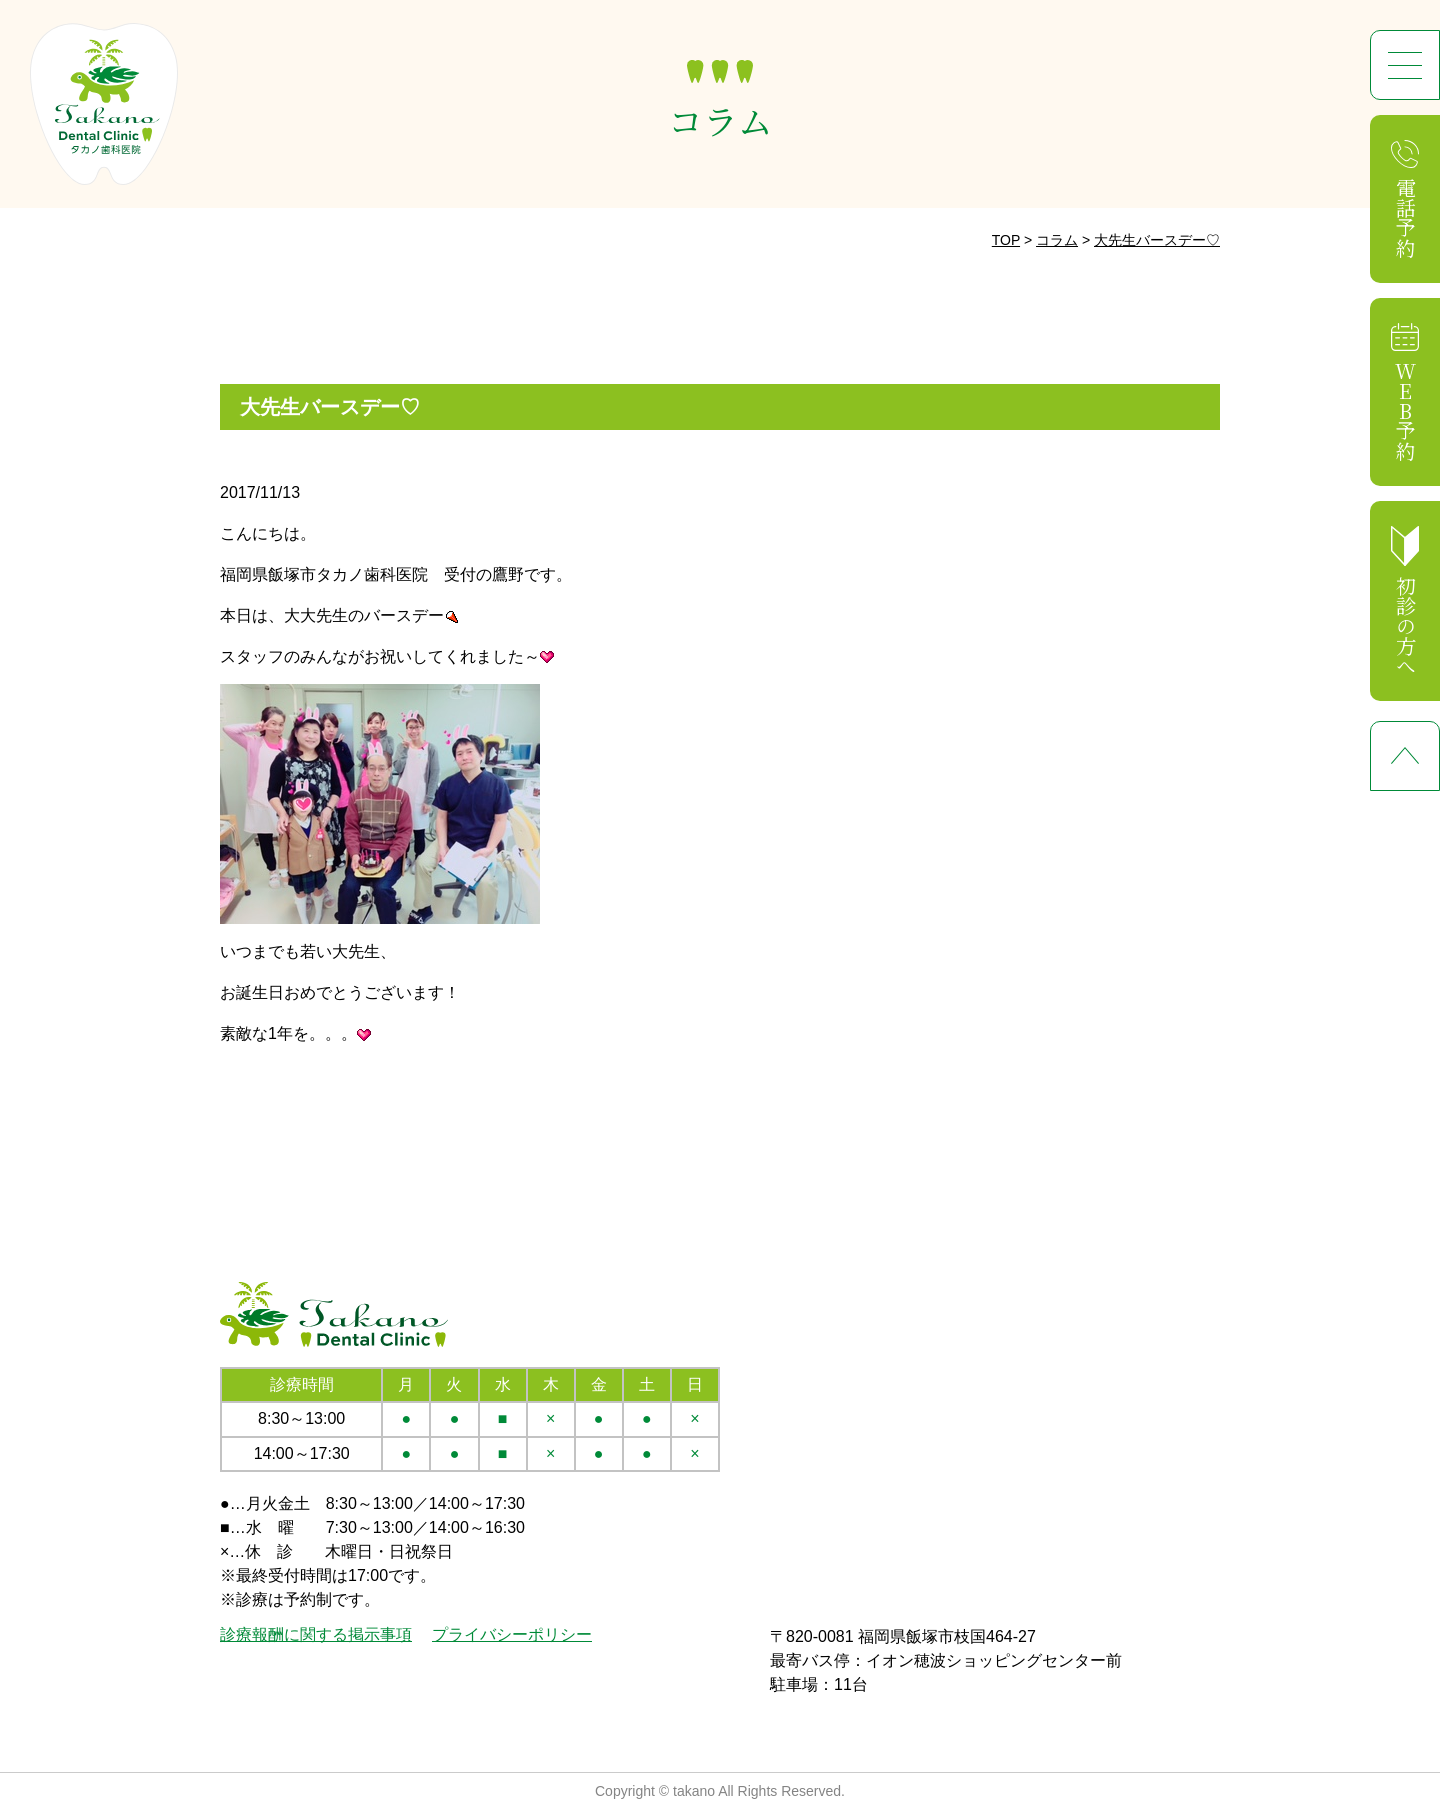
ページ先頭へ (1405, 756)
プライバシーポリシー (512, 1634)
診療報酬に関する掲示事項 (316, 1634)
